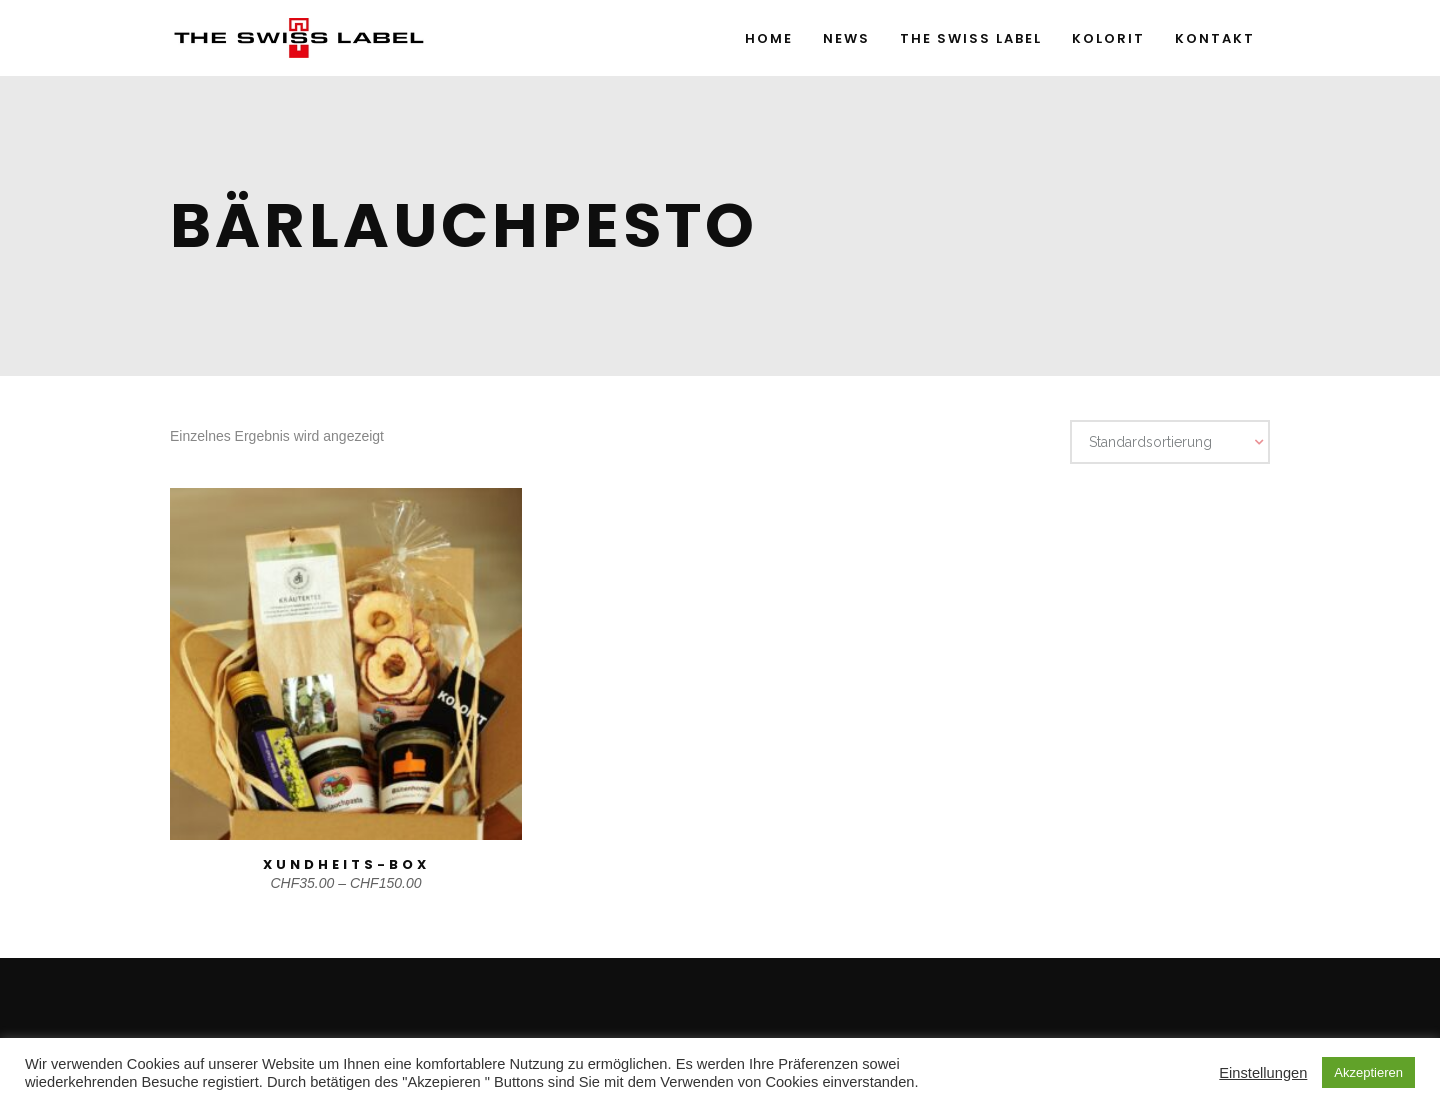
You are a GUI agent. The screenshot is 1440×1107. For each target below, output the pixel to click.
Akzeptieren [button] (1368, 1072)
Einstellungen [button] (1263, 1073)
